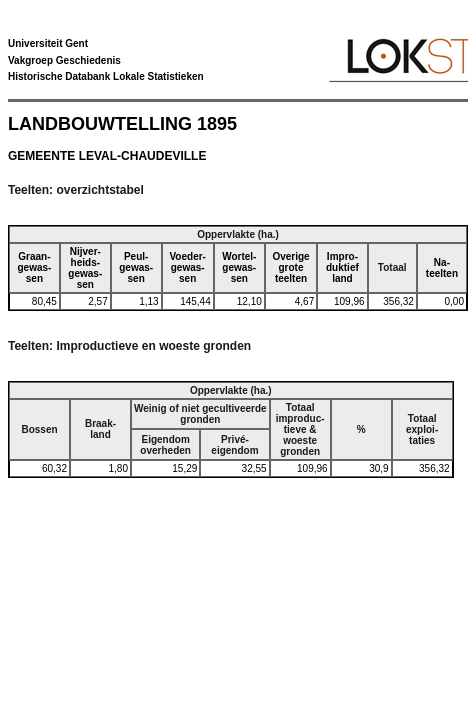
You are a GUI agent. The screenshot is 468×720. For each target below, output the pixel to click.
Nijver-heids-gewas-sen (85, 268)
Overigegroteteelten (290, 267)
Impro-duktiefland (342, 267)
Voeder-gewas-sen (187, 267)
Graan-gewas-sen (34, 267)
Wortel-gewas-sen (239, 267)
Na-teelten (442, 268)
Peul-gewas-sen (136, 267)
